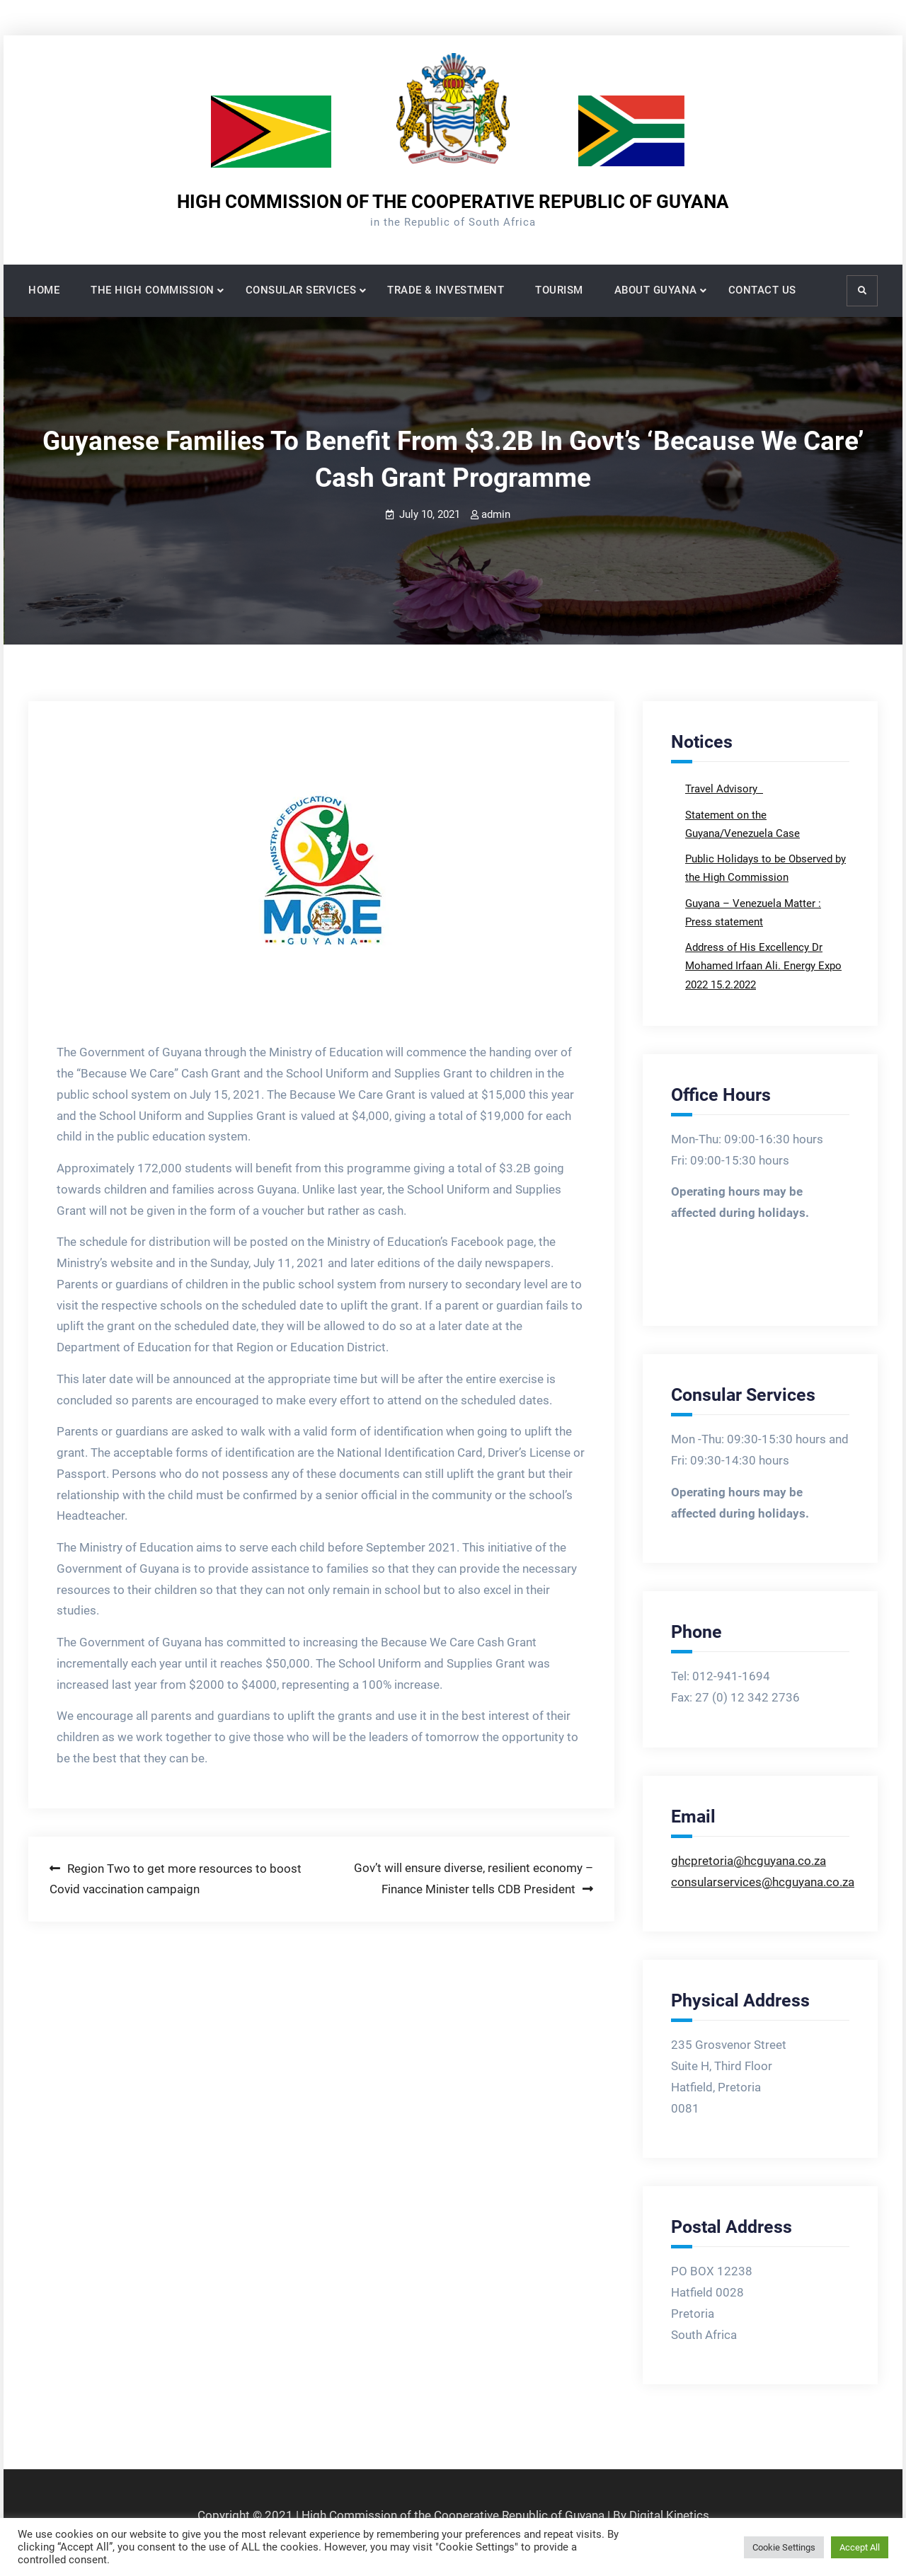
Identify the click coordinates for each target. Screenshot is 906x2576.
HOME (43, 290)
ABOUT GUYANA (655, 290)
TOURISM (559, 290)
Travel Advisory (722, 788)
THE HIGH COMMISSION (152, 290)
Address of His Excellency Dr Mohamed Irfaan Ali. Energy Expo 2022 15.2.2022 (763, 966)
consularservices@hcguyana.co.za (762, 1882)
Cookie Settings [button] (783, 2547)
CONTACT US (762, 290)
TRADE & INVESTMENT (445, 290)
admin (495, 514)
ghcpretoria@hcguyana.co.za (748, 1861)
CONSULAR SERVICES (301, 290)
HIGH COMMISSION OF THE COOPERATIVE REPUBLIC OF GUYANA (453, 201)
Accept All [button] (859, 2547)
